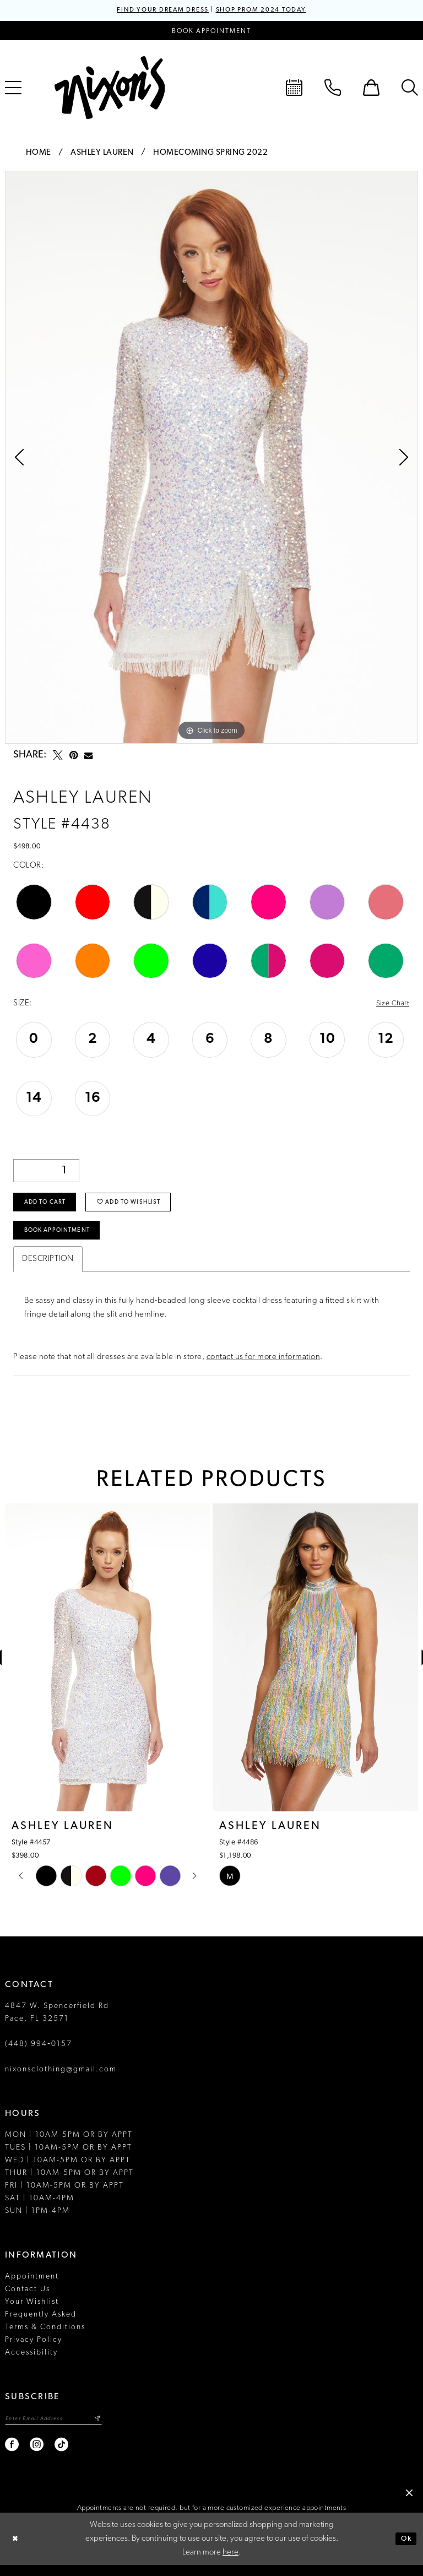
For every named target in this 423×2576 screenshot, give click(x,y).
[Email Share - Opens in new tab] (88, 757)
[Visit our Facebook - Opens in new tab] (12, 2456)
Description (48, 1269)
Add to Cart (48, 1207)
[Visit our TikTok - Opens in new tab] (62, 2456)
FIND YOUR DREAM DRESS (155, 10)
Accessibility (31, 2362)
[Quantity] (46, 1172)
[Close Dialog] (16, 2549)
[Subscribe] (110, 2429)
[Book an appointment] (211, 31)
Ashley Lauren (102, 154)
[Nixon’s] (110, 88)
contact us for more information (264, 1367)
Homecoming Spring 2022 (210, 154)
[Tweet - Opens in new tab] (58, 756)
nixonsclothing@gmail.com (61, 2079)
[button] (371, 88)
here (230, 2563)
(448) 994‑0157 (38, 2054)
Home (38, 154)
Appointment (32, 2286)
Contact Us (27, 2299)
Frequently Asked (41, 2324)
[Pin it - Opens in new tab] (73, 756)
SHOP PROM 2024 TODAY (268, 10)
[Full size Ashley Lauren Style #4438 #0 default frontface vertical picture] (211, 458)
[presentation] (107, 1667)
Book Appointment (62, 1239)
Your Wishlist (32, 2312)
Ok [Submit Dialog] (405, 2550)
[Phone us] (332, 88)
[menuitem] (294, 88)
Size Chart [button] (390, 1005)
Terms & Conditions (45, 2337)
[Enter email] (60, 2429)
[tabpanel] (211, 458)
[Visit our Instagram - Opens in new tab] (37, 2456)
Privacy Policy (33, 2350)
